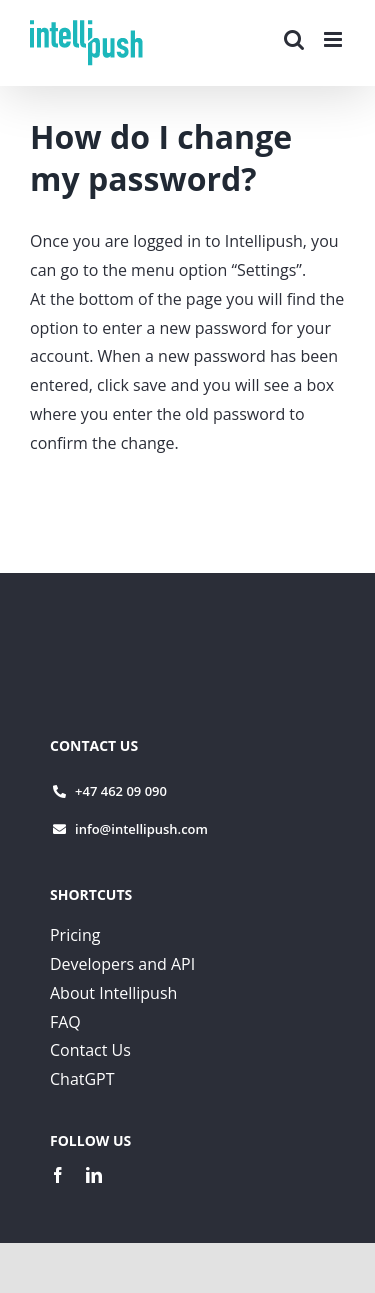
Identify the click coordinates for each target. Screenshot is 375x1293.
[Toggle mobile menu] (334, 39)
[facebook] (58, 1175)
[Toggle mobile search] (294, 39)
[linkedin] (94, 1175)
